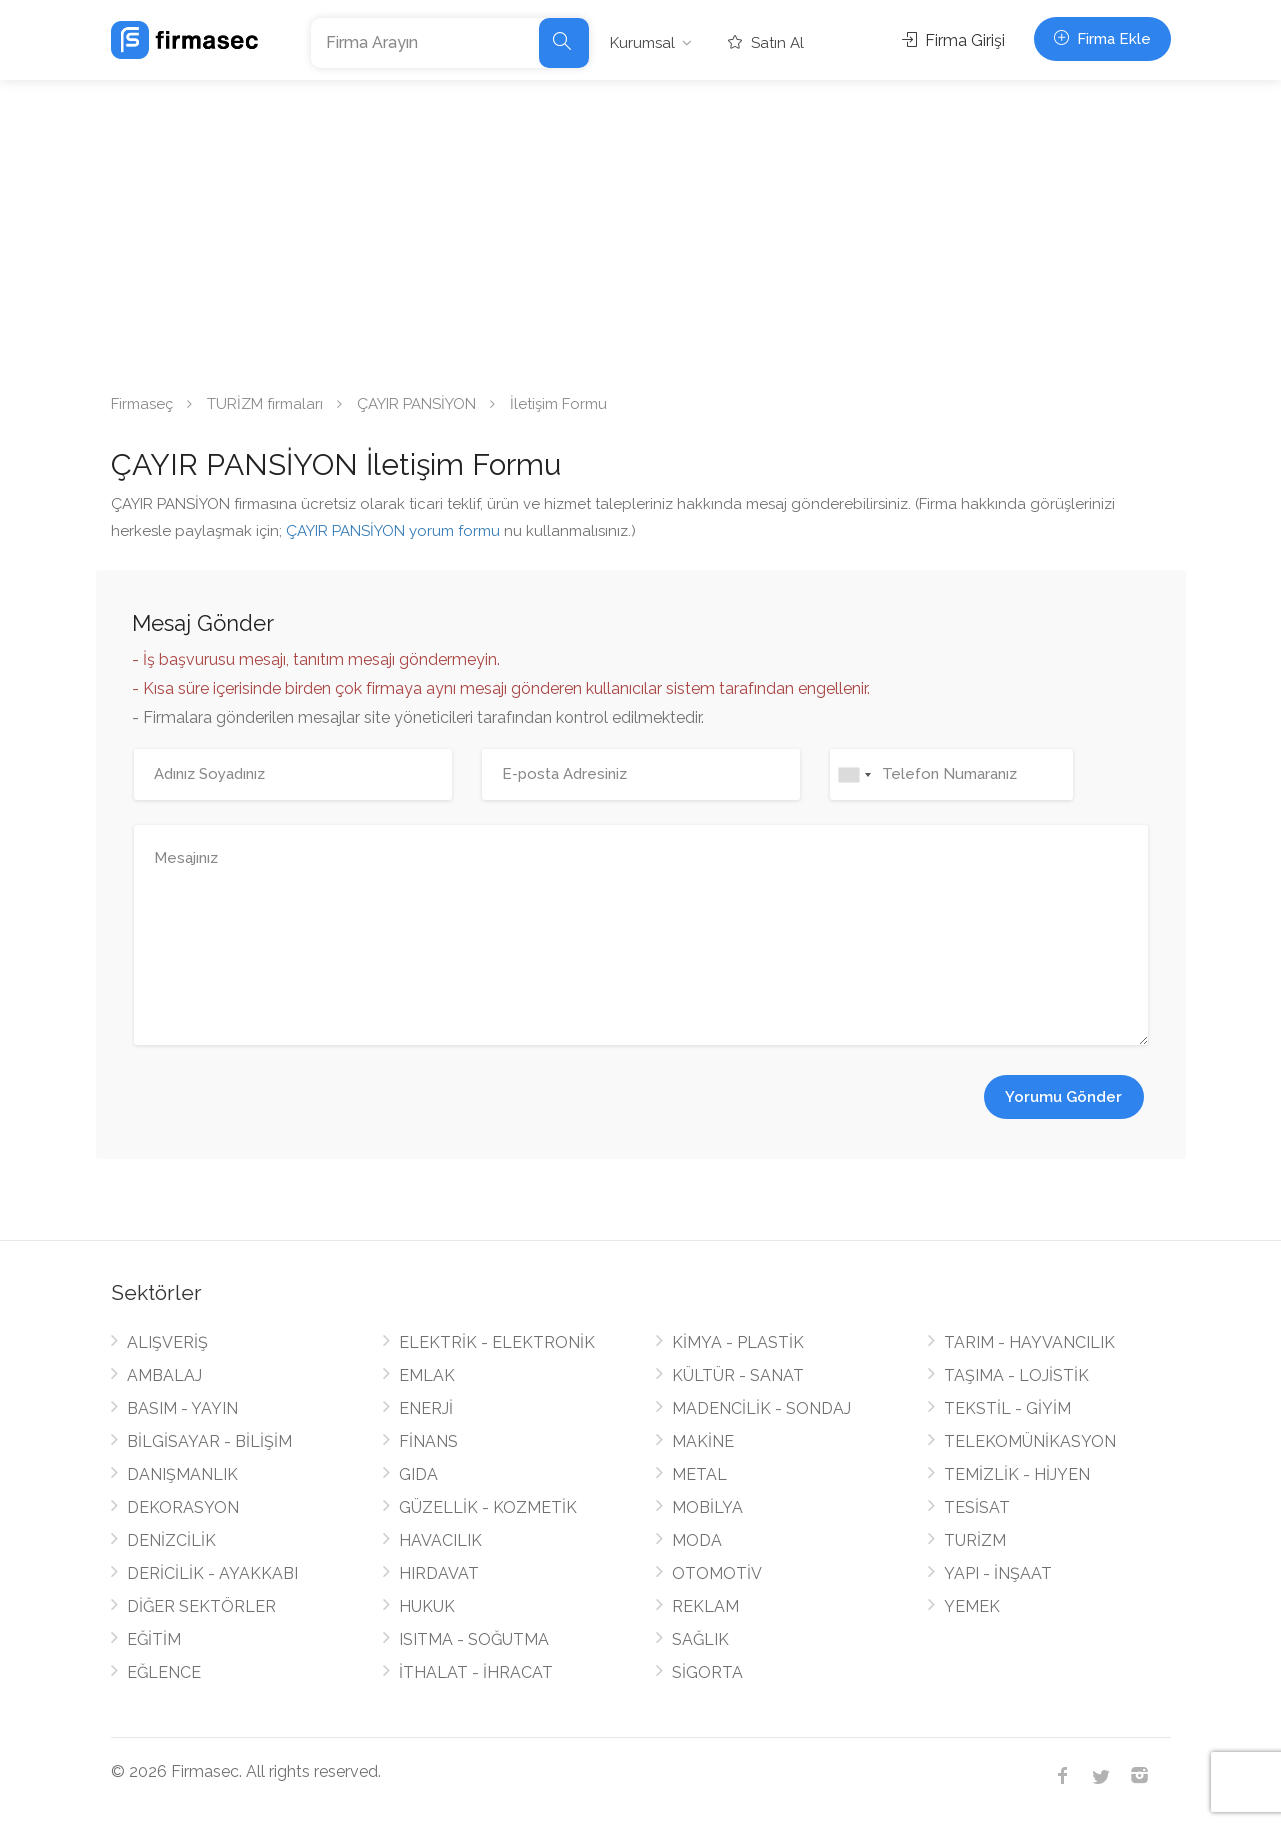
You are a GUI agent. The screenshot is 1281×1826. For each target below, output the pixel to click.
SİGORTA (707, 1672)
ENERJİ (426, 1408)
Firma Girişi (953, 40)
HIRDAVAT (439, 1573)
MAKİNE (703, 1441)
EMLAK (427, 1375)
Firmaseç (142, 404)
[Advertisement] (641, 230)
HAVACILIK (440, 1540)
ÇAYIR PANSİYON (416, 404)
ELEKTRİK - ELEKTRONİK (497, 1342)
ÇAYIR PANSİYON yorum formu (393, 531)
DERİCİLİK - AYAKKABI (212, 1573)
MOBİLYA (707, 1507)
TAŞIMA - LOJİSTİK (1016, 1375)
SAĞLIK (700, 1639)
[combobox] (854, 774)
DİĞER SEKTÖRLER (201, 1606)
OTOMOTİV (717, 1573)
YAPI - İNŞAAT (998, 1573)
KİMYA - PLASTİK (738, 1342)
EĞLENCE (164, 1672)
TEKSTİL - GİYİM (1007, 1408)
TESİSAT (977, 1507)
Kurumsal (642, 43)
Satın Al (766, 43)
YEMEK (972, 1606)
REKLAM (705, 1606)
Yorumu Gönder (1063, 1097)
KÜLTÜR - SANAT (738, 1375)
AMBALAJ (164, 1375)
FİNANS (428, 1441)
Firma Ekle (1102, 39)
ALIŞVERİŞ (167, 1342)
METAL (699, 1474)
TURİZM (975, 1540)
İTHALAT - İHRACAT (476, 1672)
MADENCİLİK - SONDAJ (761, 1408)
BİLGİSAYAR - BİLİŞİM (209, 1441)
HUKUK (427, 1606)
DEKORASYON (183, 1507)
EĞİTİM (154, 1639)
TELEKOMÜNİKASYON (1030, 1441)
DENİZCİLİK (171, 1540)
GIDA (418, 1474)
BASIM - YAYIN (182, 1408)
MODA (697, 1540)
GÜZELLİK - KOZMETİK (488, 1507)
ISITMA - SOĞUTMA (474, 1639)
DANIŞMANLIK (182, 1474)
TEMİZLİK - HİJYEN (1017, 1474)
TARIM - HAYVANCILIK (1029, 1342)
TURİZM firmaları (265, 404)
